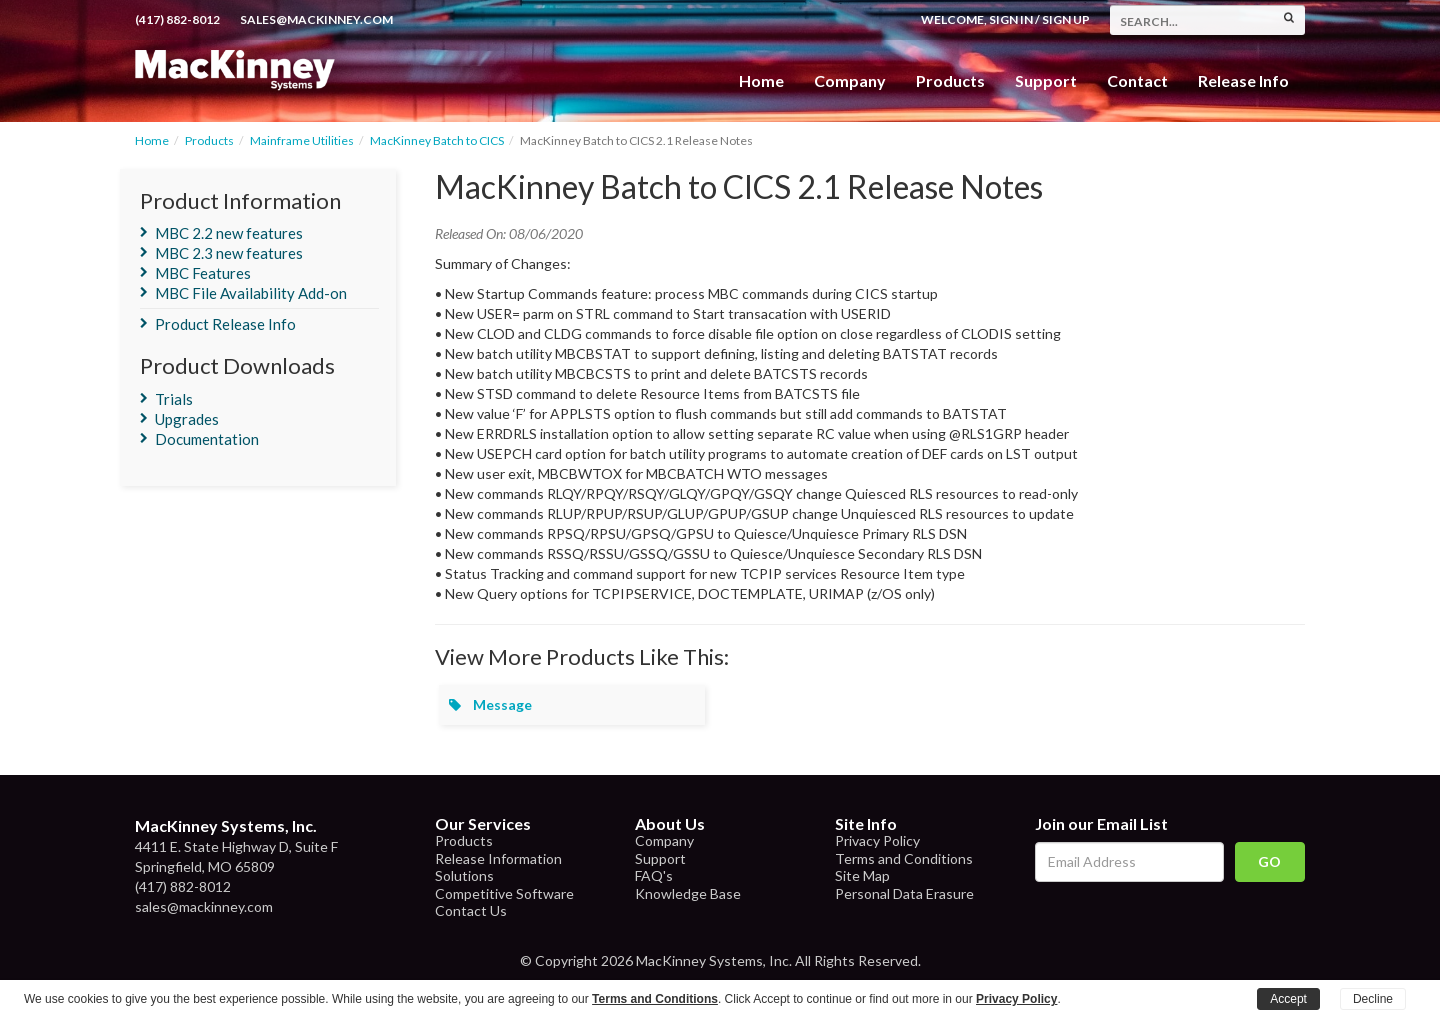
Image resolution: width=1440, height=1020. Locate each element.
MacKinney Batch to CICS (437, 140)
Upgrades (187, 419)
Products (209, 140)
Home (761, 80)
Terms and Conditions (904, 858)
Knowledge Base (688, 893)
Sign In (1011, 19)
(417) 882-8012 (177, 19)
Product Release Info (225, 324)
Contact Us (471, 910)
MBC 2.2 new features (229, 233)
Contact (1137, 80)
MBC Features (203, 273)
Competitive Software (504, 893)
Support (1046, 80)
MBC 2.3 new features (229, 253)
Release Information (498, 858)
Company (850, 80)
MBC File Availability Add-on (251, 293)
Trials (174, 399)
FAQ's (654, 875)
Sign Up (1066, 19)
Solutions (464, 875)
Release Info (1243, 80)
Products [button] (950, 80)
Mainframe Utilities (302, 140)
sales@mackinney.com (316, 19)
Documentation (207, 439)
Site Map (862, 875)
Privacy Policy (877, 840)
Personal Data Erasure (904, 893)
